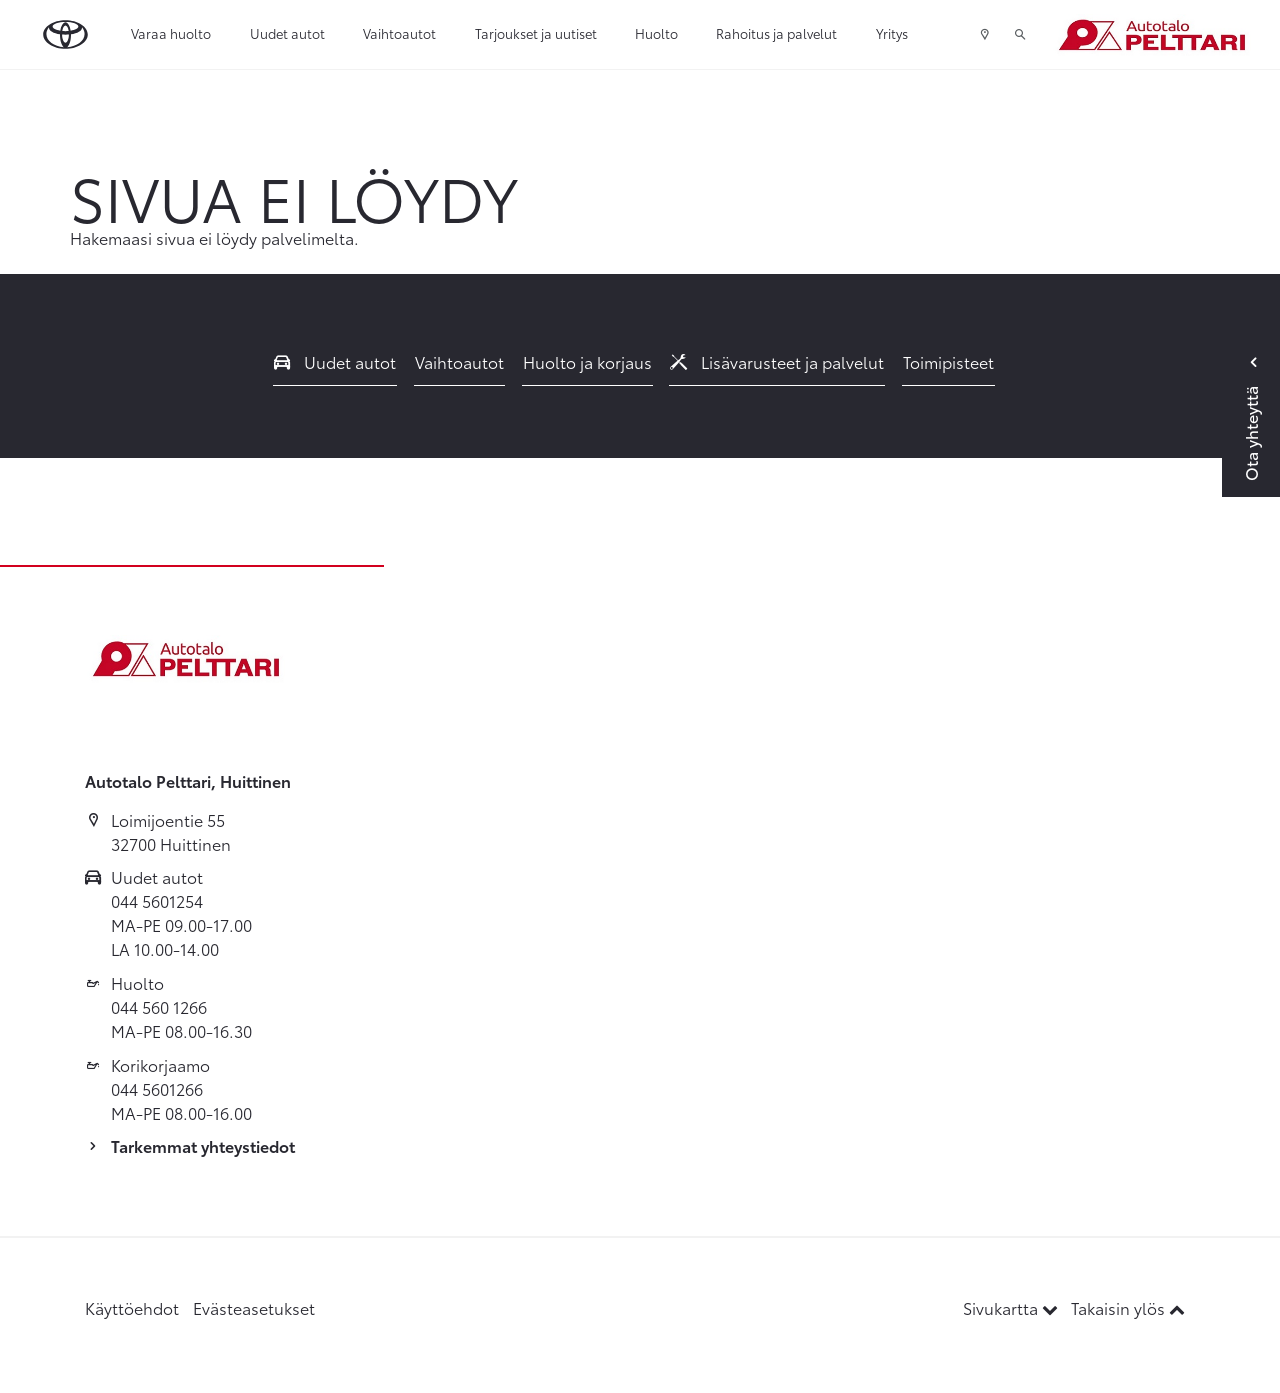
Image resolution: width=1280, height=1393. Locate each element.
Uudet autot (287, 33)
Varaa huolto (171, 33)
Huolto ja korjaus (587, 361)
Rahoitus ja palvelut (776, 33)
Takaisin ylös (1128, 1307)
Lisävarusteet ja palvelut (777, 361)
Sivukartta (1012, 1307)
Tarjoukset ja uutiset (536, 33)
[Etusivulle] (1151, 35)
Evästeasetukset (254, 1307)
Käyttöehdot (132, 1307)
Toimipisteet (948, 361)
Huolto (656, 33)
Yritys (892, 33)
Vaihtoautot (399, 33)
